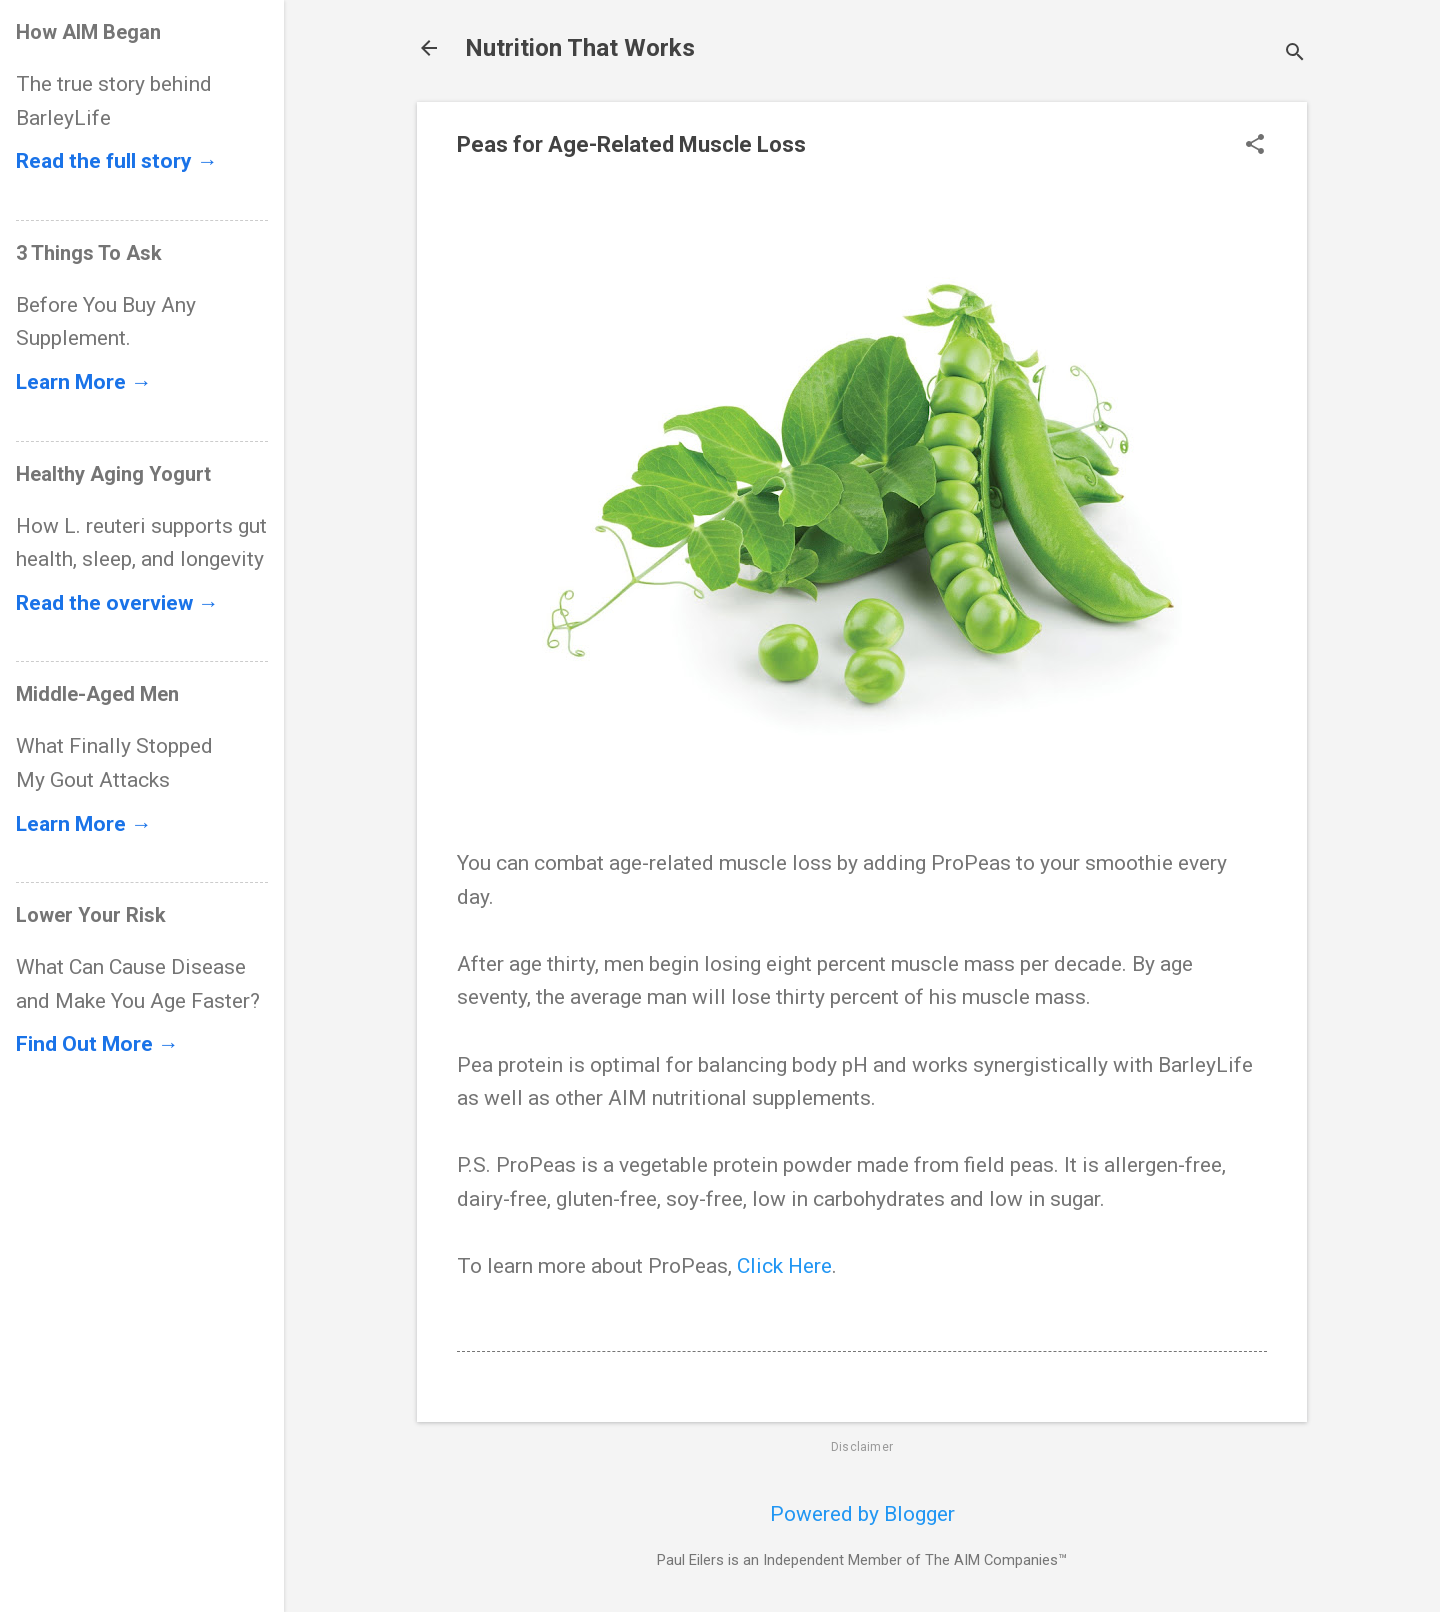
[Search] (1295, 54)
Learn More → (84, 382)
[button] (1255, 146)
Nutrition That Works (580, 48)
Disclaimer (862, 1447)
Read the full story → (117, 161)
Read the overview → (117, 603)
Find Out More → (97, 1044)
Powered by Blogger (862, 1514)
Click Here (784, 1266)
